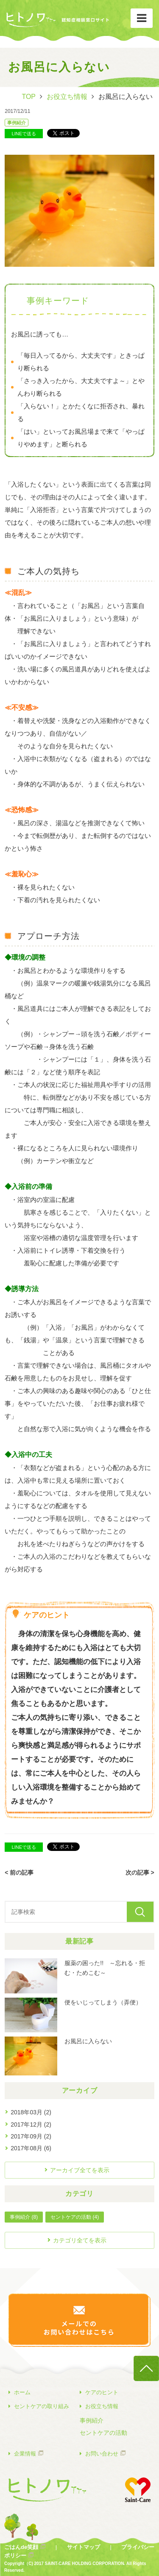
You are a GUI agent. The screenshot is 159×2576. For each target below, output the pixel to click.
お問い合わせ (99, 2453)
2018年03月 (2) (31, 2112)
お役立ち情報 (67, 96)
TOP (29, 96)
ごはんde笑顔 (21, 2547)
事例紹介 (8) (24, 2217)
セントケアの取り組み (38, 2406)
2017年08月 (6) (31, 2148)
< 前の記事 (19, 1872)
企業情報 (22, 2453)
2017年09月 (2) (31, 2136)
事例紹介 (16, 122)
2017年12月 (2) (31, 2124)
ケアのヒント (99, 2392)
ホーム (19, 2392)
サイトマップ (83, 2547)
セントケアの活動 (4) (74, 2217)
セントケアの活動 (103, 2433)
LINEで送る (24, 133)
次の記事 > (140, 1872)
